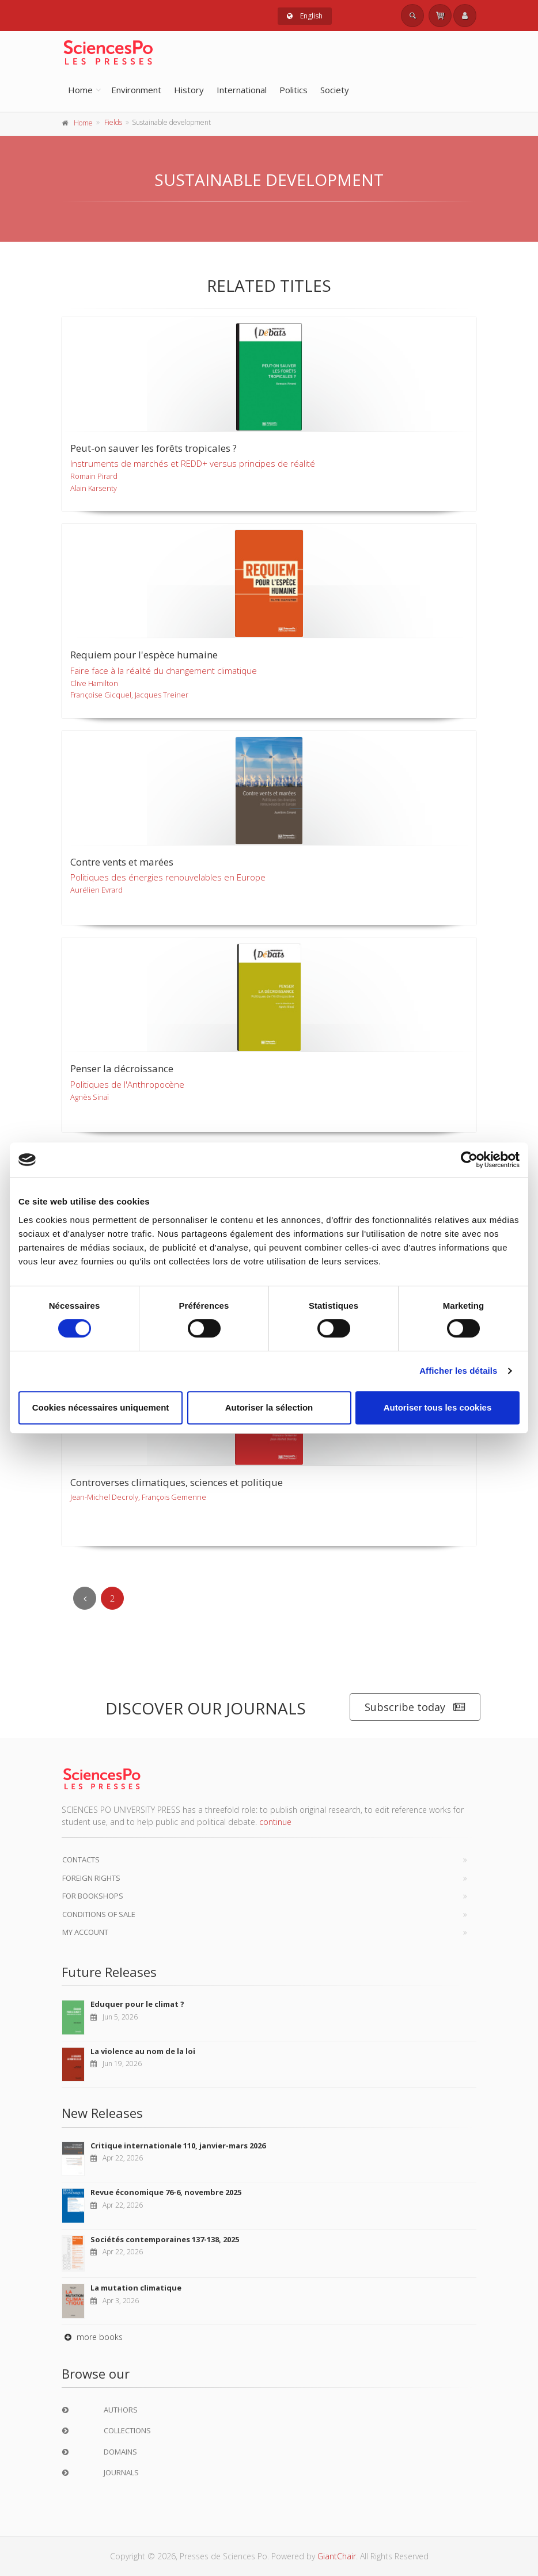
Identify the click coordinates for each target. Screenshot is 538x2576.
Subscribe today (415, 1707)
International (242, 90)
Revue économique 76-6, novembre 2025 (165, 2192)
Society (334, 90)
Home (80, 90)
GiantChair (336, 2556)
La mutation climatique (135, 2287)
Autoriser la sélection (269, 1407)
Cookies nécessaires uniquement (100, 1407)
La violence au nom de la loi (142, 2051)
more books (92, 2336)
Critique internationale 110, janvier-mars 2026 (178, 2145)
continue (275, 1821)
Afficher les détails (458, 1370)
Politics (293, 90)
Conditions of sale (98, 1914)
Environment (136, 90)
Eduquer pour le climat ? (137, 2004)
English (305, 16)
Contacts (81, 1859)
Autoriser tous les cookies (438, 1407)
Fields (113, 122)
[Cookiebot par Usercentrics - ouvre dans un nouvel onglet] (469, 1159)
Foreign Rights (91, 1878)
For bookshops (92, 1896)
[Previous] (84, 1598)
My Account (85, 1932)
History (189, 90)
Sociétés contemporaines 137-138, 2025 (164, 2239)
